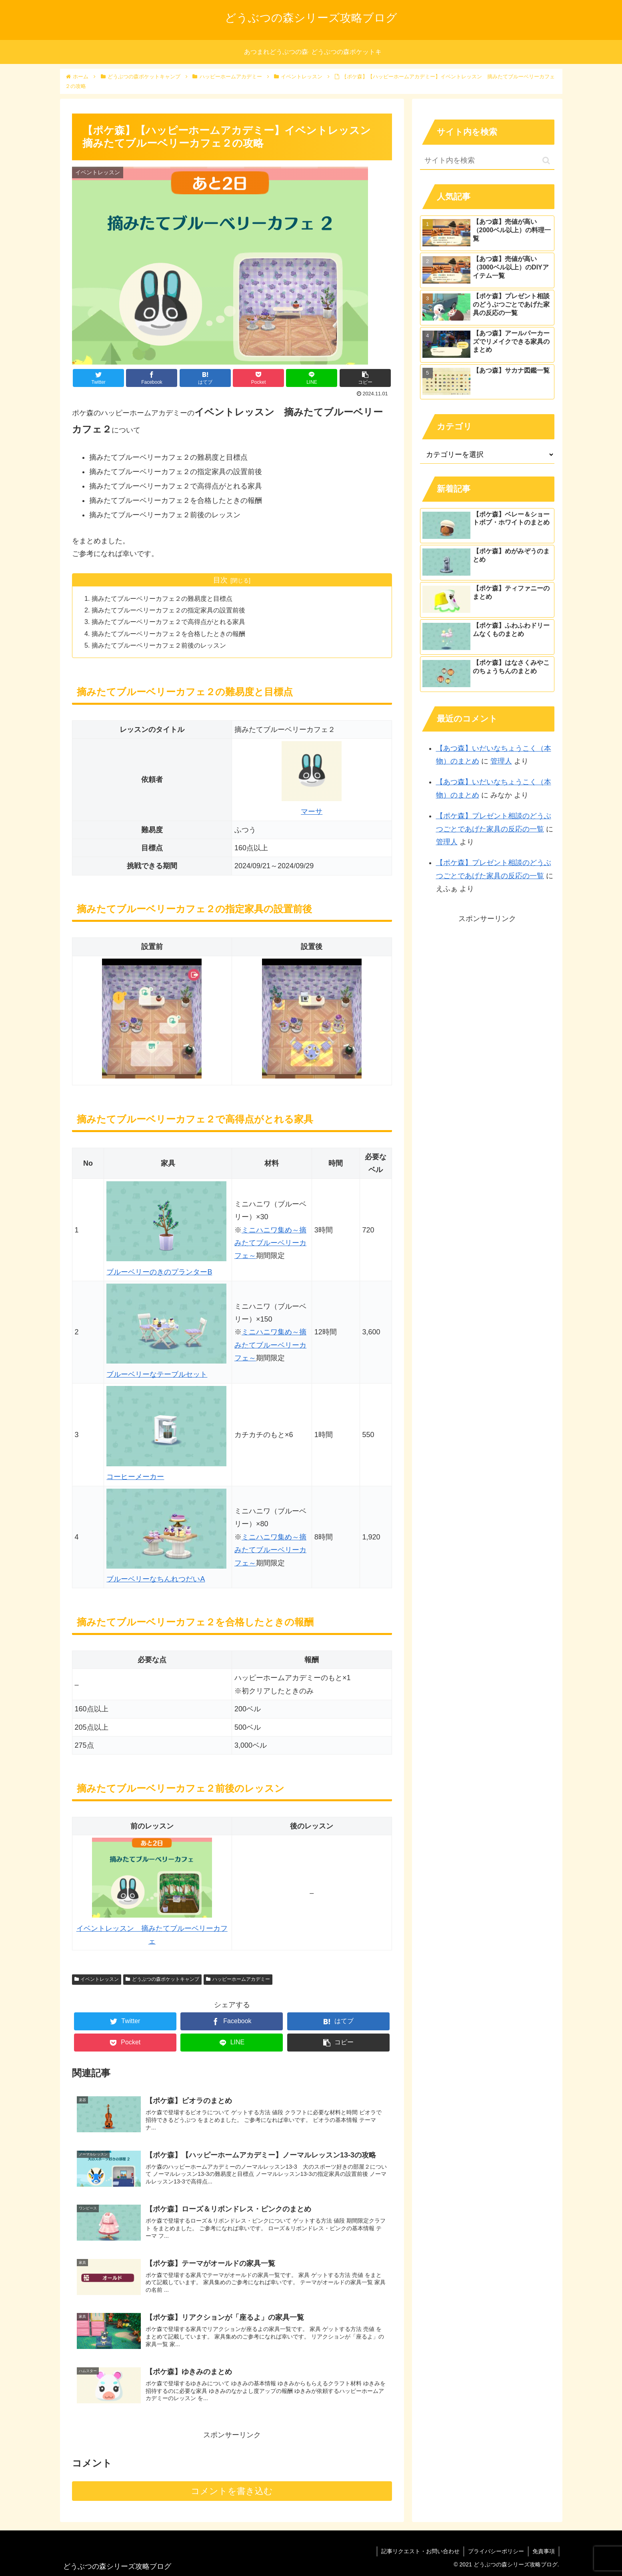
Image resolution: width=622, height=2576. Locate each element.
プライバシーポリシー (496, 2551)
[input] (487, 161)
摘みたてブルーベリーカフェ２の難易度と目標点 (162, 598)
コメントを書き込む (232, 2491)
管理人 (501, 761)
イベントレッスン (96, 1979)
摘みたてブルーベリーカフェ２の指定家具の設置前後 (168, 610)
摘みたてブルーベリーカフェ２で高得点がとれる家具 (168, 621)
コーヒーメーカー (135, 1477)
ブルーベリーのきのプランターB (159, 1272)
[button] (546, 160)
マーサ (311, 811)
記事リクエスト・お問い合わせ (420, 2551)
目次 (220, 580)
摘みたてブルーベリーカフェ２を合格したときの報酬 (168, 633)
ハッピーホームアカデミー (238, 1979)
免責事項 (543, 2551)
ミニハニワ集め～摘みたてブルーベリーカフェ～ (270, 1243)
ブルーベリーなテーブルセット (156, 1374)
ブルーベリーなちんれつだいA (155, 1579)
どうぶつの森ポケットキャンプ (162, 1979)
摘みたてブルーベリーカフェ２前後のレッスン (159, 645)
